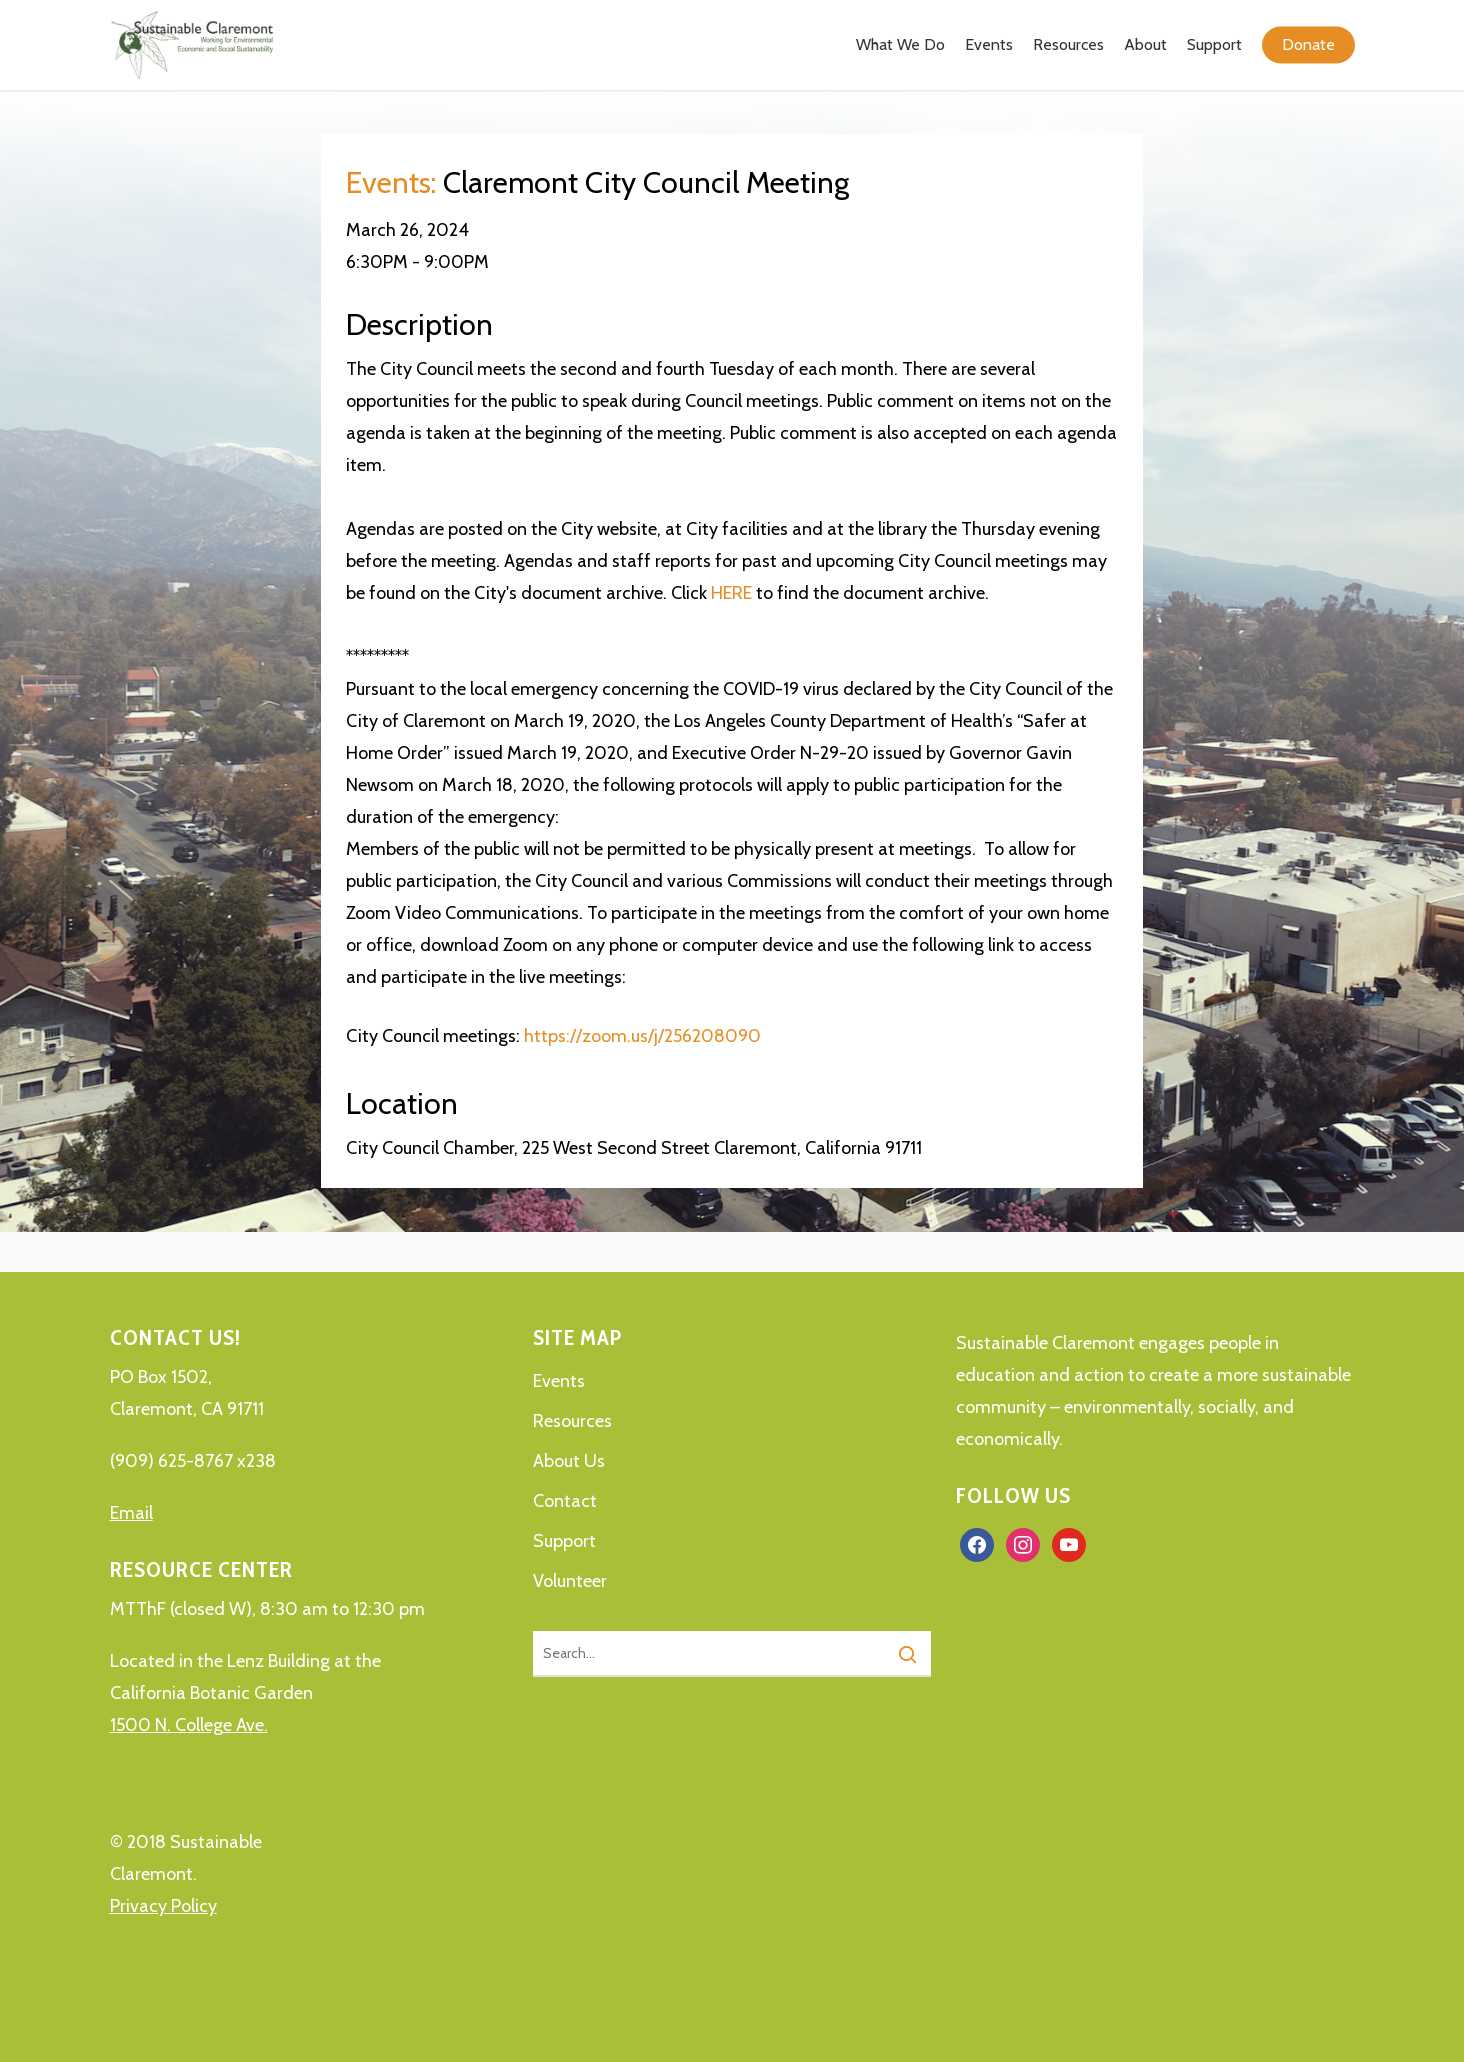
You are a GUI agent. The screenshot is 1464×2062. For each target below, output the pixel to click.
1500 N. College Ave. (189, 1725)
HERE (731, 593)
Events (559, 1381)
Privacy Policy (163, 1906)
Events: (391, 182)
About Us (569, 1461)
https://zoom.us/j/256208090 (642, 1036)
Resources (572, 1421)
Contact (565, 1501)
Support (564, 1541)
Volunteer (570, 1581)
